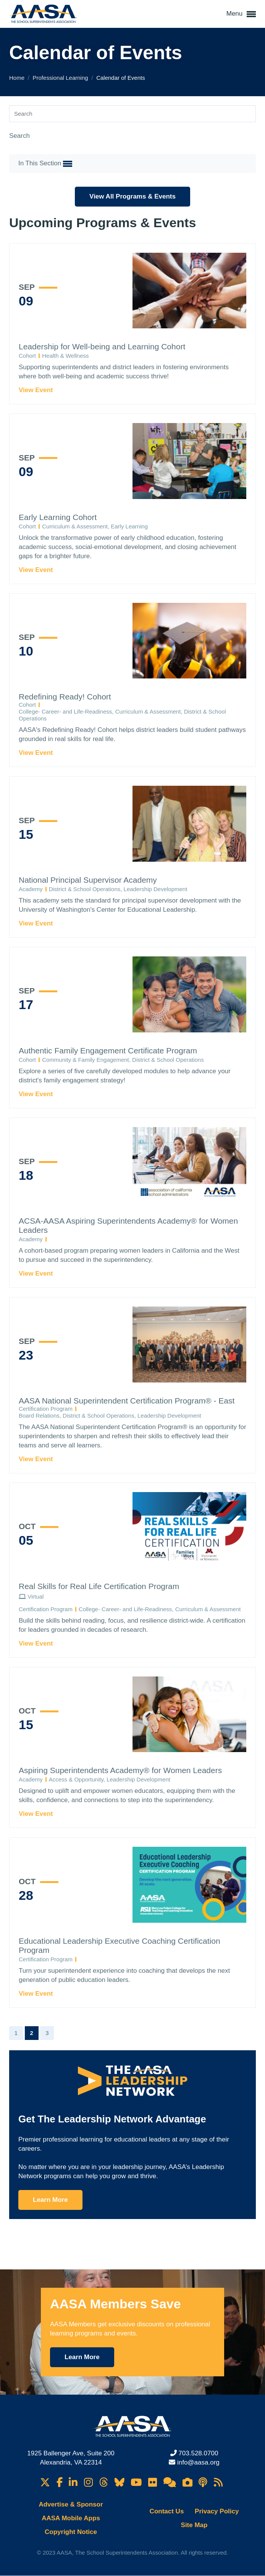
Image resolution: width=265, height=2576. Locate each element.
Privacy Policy (217, 2511)
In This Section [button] (45, 163)
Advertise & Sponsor (71, 2504)
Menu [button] (241, 14)
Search (19, 135)
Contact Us (167, 2511)
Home (17, 77)
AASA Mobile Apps (71, 2518)
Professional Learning (61, 77)
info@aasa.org (198, 2462)
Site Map (194, 2525)
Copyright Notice (71, 2532)
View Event (36, 390)
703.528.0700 (198, 2453)
